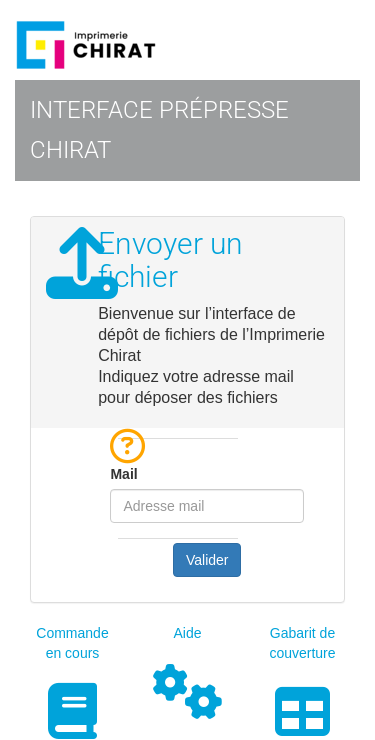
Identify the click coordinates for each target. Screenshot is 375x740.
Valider (207, 560)
